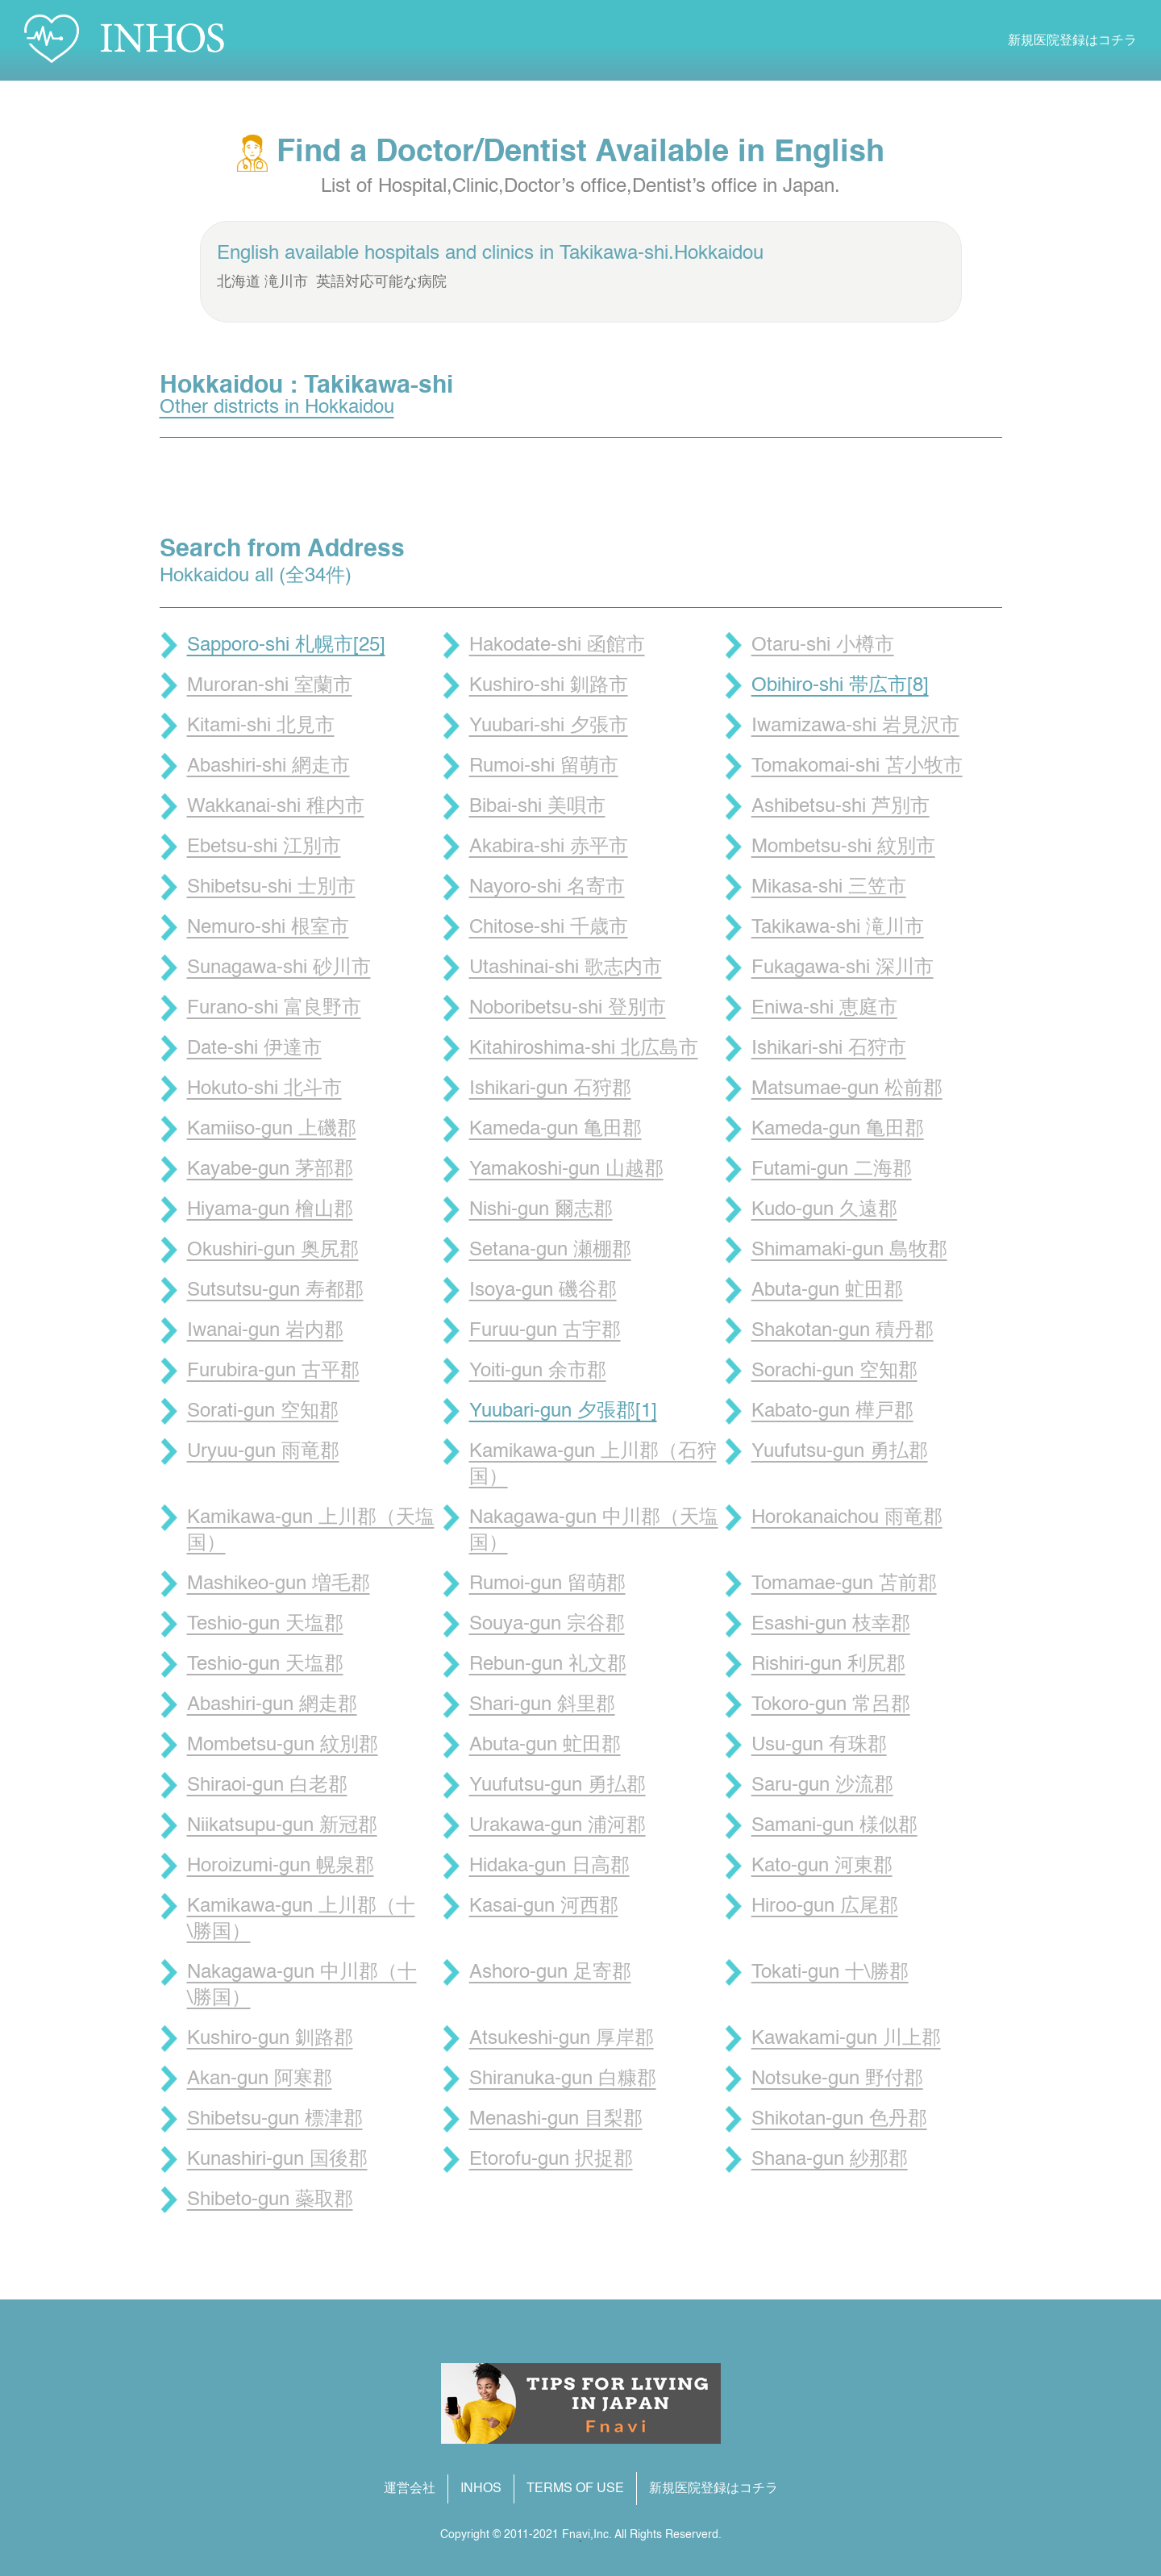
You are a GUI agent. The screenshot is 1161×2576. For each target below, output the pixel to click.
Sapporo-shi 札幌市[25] (286, 645)
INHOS (480, 2488)
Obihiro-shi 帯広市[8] (840, 686)
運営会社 (409, 2488)
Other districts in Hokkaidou (277, 408)
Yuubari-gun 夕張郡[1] (563, 1411)
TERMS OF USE (575, 2488)
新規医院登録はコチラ (1072, 41)
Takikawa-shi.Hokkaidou (662, 254)
